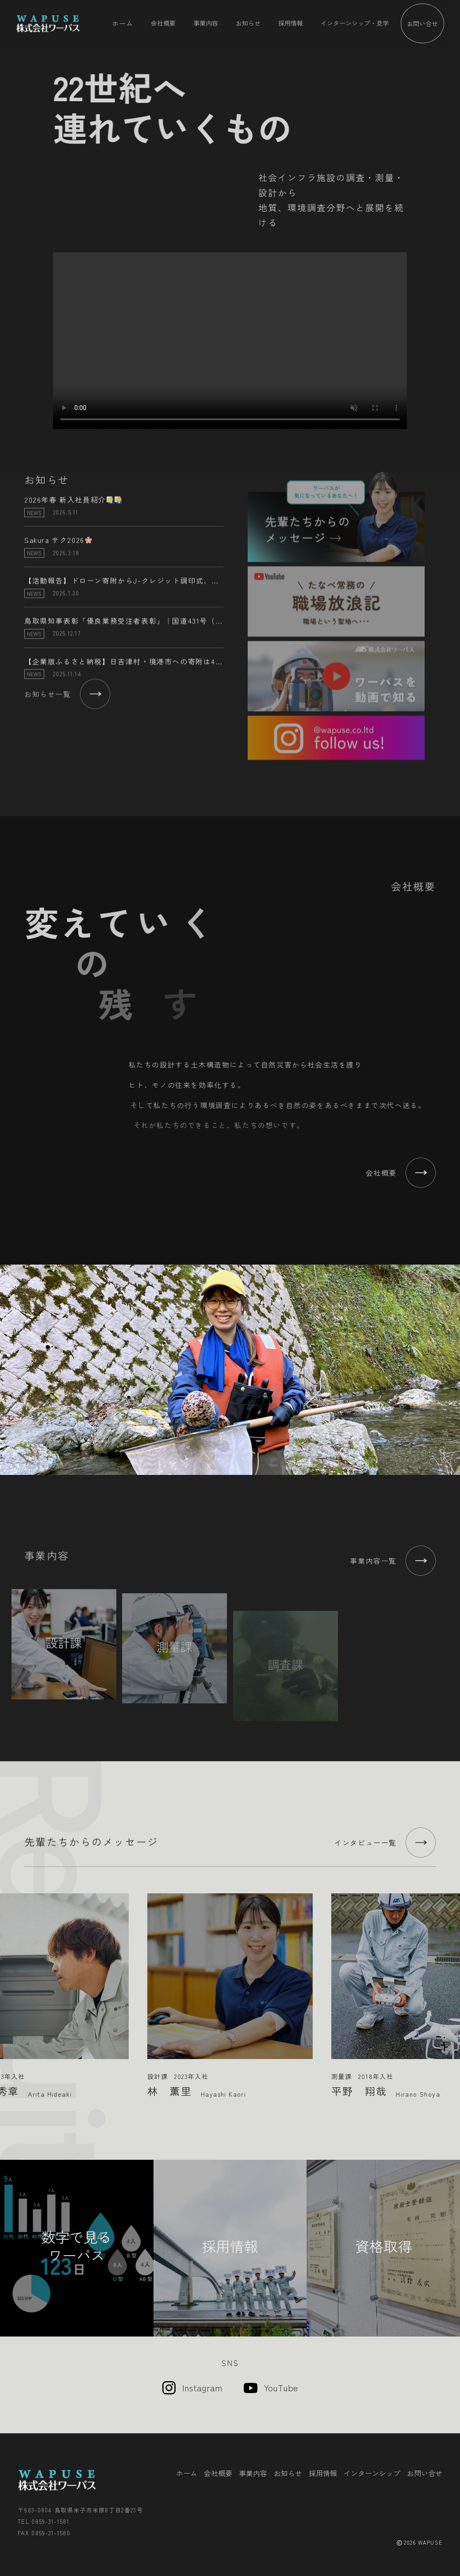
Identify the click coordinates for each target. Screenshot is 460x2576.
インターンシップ (372, 2473)
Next (450, 1989)
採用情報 (290, 23)
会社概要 (163, 23)
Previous (10, 1989)
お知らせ (248, 23)
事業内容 (205, 23)
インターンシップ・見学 (355, 23)
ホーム (122, 23)
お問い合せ (422, 23)
